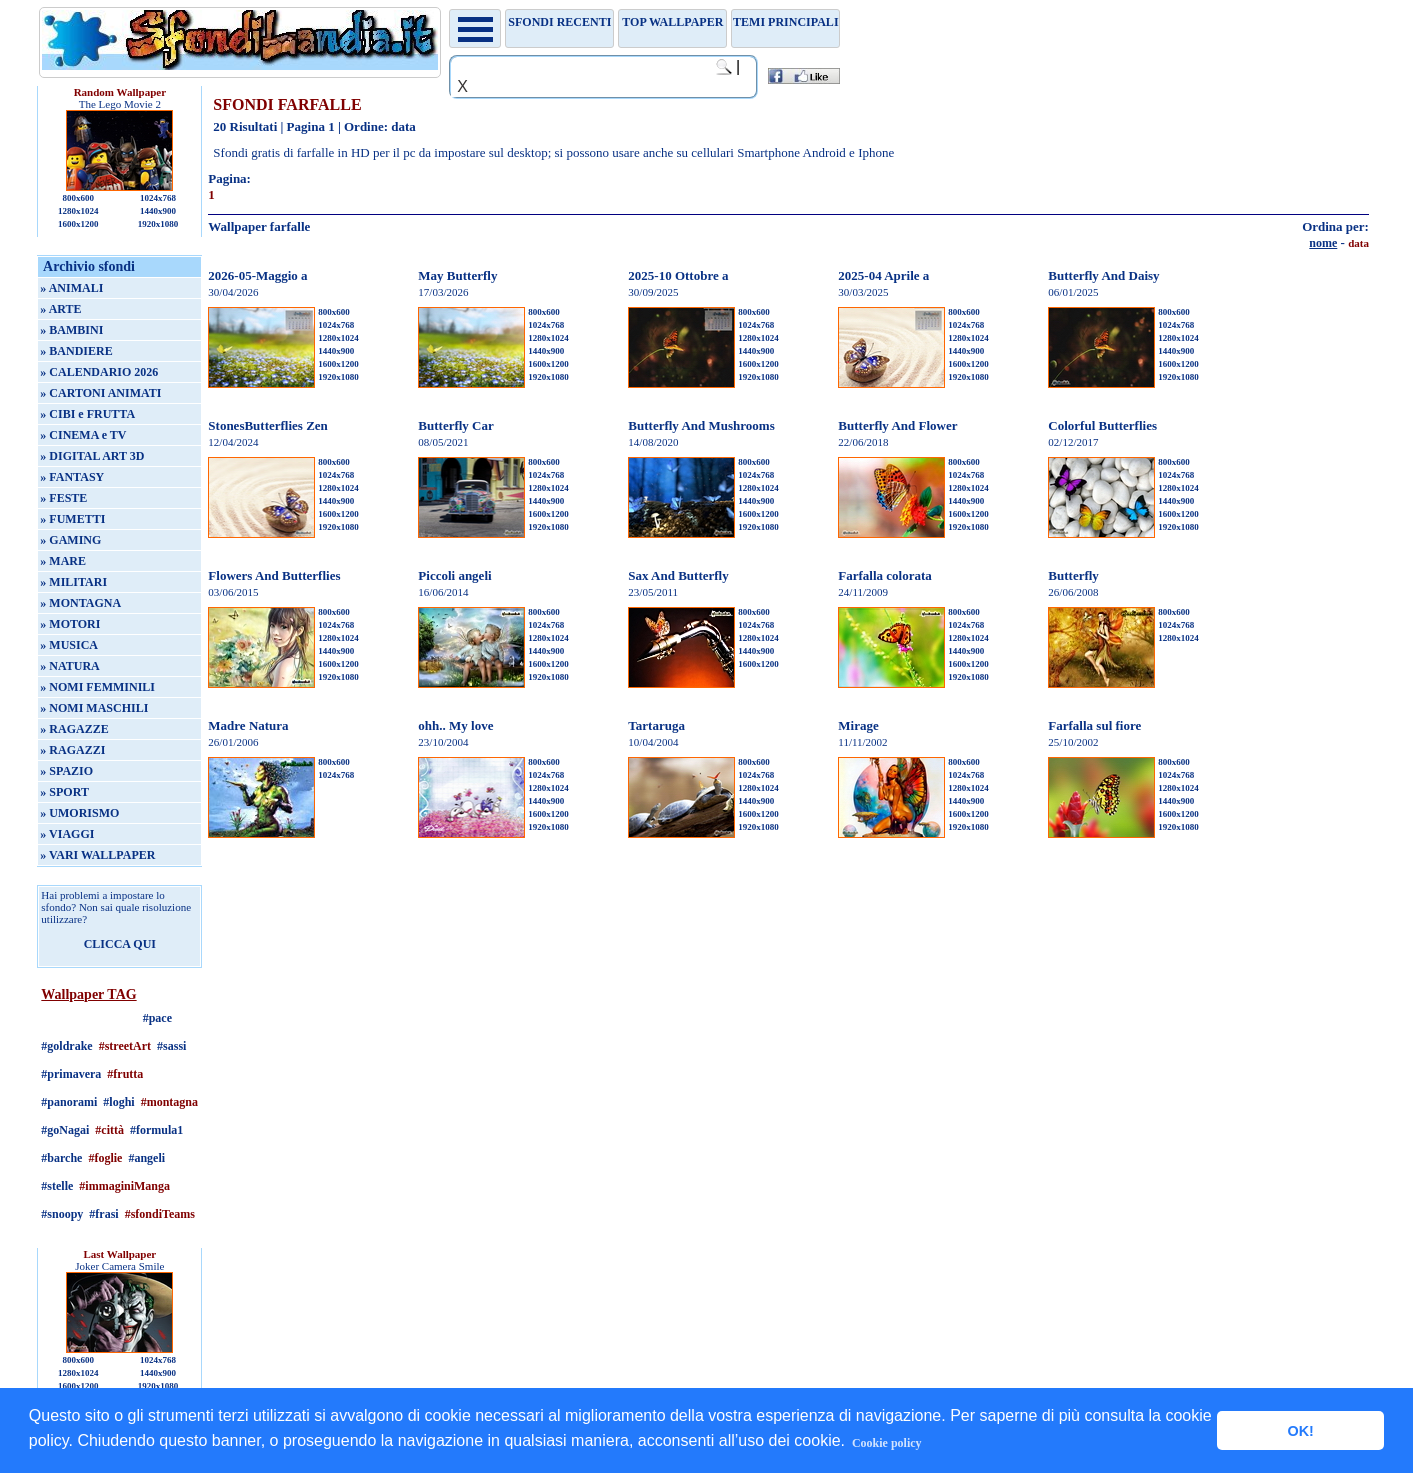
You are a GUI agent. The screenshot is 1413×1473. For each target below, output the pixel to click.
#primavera (71, 1074)
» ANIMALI (71, 288)
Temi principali (785, 22)
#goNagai (65, 1130)
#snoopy (62, 1214)
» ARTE (60, 309)
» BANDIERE (76, 351)
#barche (61, 1158)
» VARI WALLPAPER (97, 855)
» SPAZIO (66, 771)
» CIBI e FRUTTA (87, 414)
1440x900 (158, 211)
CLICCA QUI (120, 944)
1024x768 (158, 198)
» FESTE (63, 498)
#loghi (118, 1102)
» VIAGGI (67, 834)
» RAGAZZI (72, 750)
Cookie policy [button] (887, 1443)
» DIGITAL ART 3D (92, 456)
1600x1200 (78, 224)
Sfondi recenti (559, 22)
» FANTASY (72, 477)
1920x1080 (158, 224)
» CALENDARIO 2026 (99, 372)
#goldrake (66, 1046)
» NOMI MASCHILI (94, 708)
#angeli (146, 1158)
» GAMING (70, 540)
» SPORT (64, 792)
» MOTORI (70, 624)
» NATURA (69, 666)
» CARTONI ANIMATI (100, 393)
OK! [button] (1300, 1431)
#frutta (125, 1074)
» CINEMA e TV (83, 435)
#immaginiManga (124, 1186)
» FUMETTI (72, 519)
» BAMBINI (71, 330)
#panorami (69, 1102)
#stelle (57, 1186)
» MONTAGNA (80, 603)
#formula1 (156, 1130)
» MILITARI (73, 582)
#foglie (105, 1158)
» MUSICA (69, 645)
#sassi (171, 1046)
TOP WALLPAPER (672, 22)
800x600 (79, 198)
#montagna (169, 1102)
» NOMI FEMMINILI (97, 687)
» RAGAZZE (74, 729)
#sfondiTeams (160, 1214)
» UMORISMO (79, 813)
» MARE (63, 561)
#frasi (103, 1214)
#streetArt (125, 1046)
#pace (157, 1018)
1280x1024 (78, 211)
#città (109, 1130)
